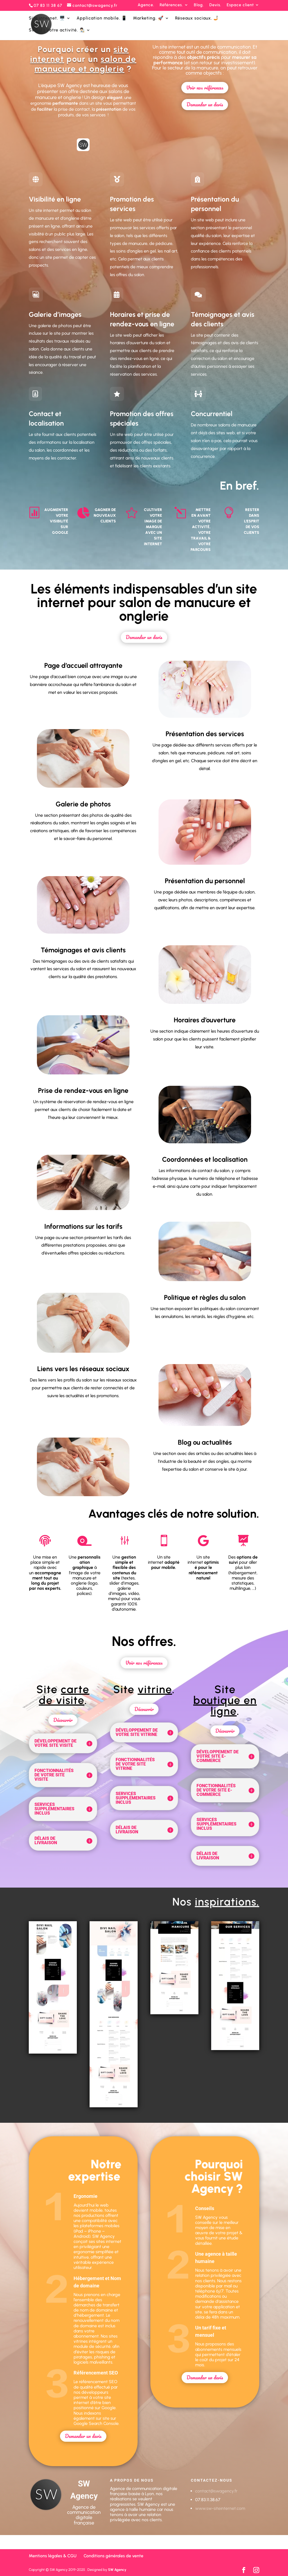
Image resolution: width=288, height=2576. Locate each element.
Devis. (215, 5)
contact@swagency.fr (216, 2491)
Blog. (199, 5)
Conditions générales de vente (113, 2555)
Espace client (240, 5)
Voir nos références (204, 88)
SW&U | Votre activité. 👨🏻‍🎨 (57, 30)
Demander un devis (204, 104)
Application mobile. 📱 (102, 18)
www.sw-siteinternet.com (220, 2508)
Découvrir (62, 1720)
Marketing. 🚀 (148, 18)
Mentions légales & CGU (53, 2555)
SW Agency (117, 2570)
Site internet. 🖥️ (47, 18)
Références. (171, 5)
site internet (172, 47)
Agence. (146, 5)
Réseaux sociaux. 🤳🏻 (197, 18)
